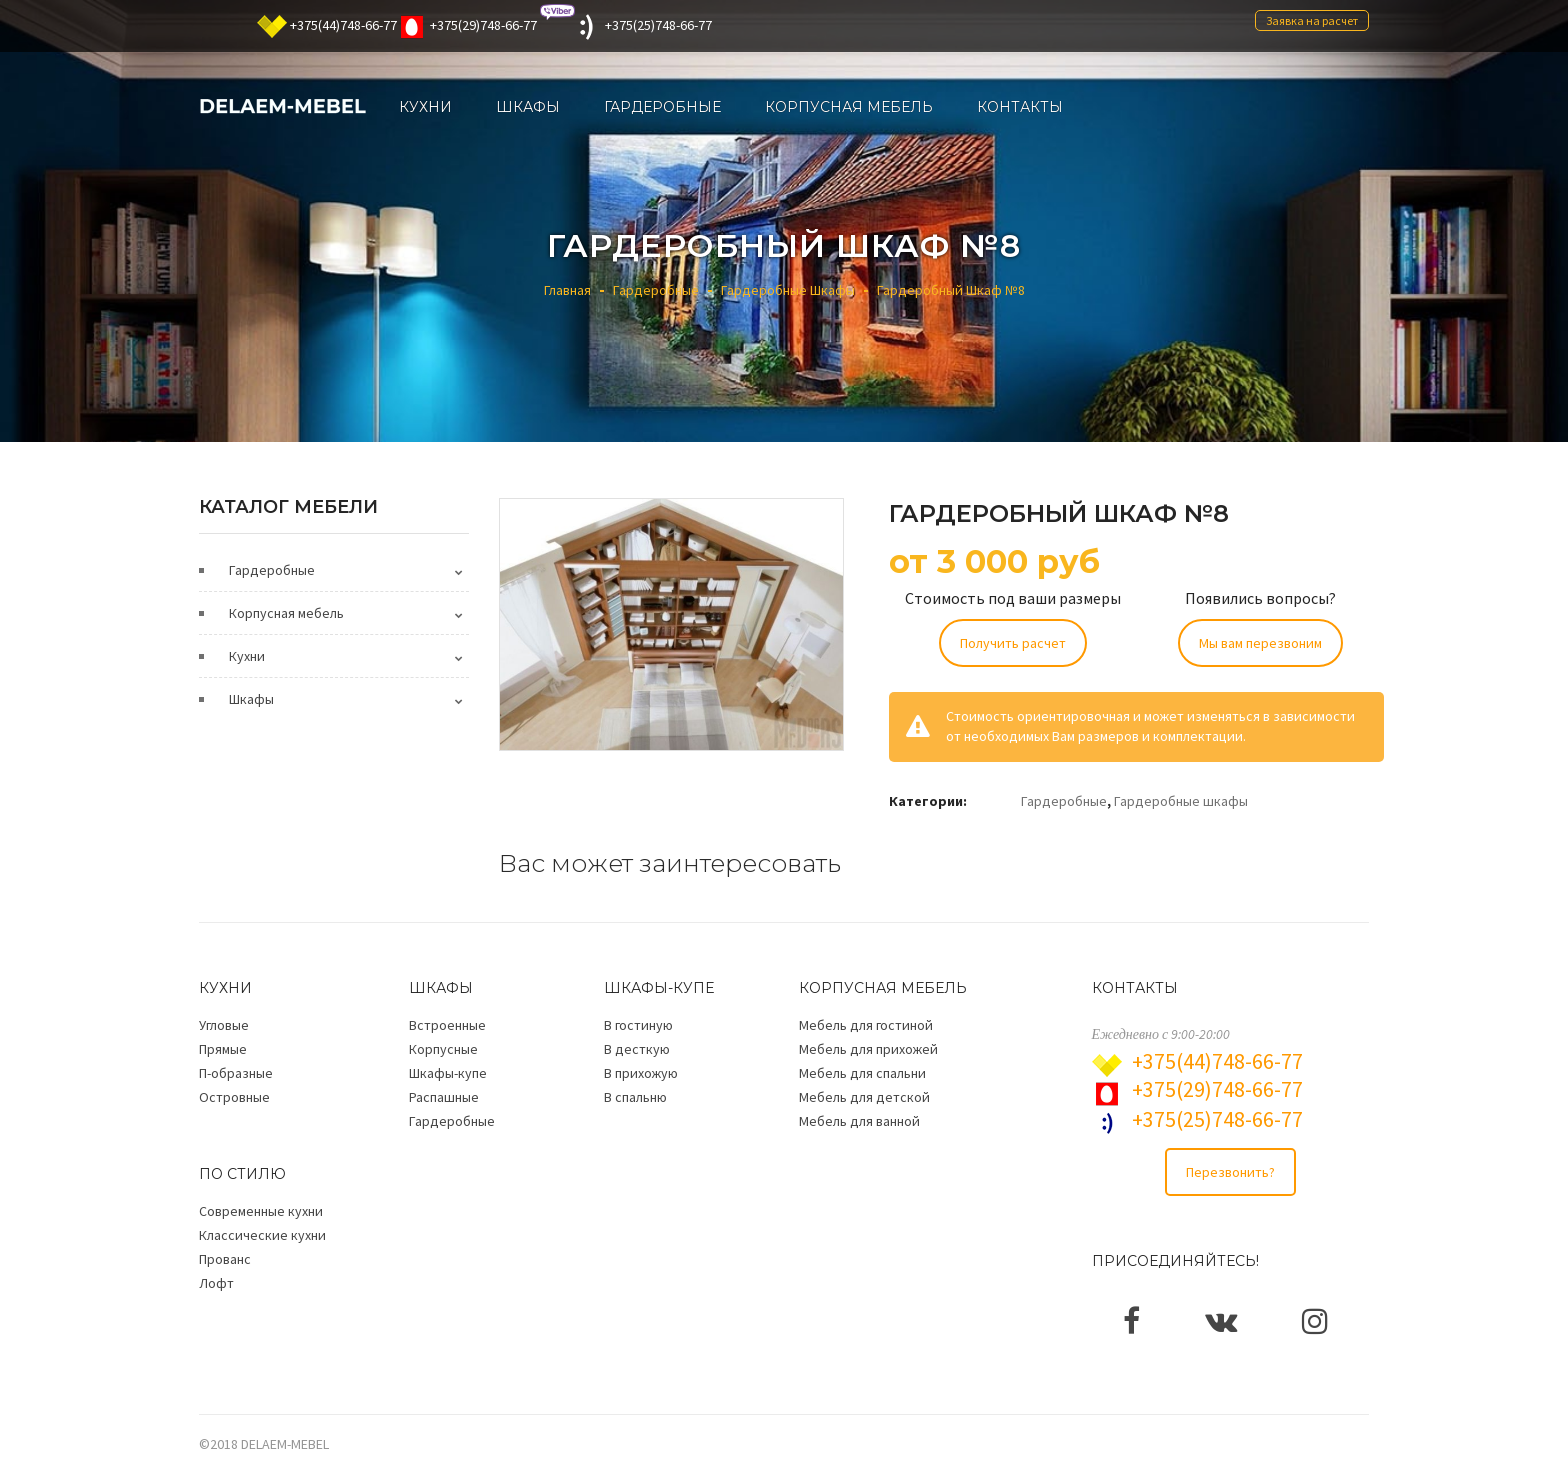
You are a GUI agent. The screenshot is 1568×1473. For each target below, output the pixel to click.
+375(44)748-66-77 (343, 25)
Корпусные (443, 1049)
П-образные (236, 1073)
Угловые (224, 1025)
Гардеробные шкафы (788, 290)
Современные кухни (261, 1211)
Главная (567, 290)
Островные (234, 1097)
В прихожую (641, 1073)
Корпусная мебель (286, 613)
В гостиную (638, 1025)
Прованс (225, 1259)
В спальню (635, 1097)
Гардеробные (656, 290)
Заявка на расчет (1312, 20)
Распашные (444, 1097)
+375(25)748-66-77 (658, 25)
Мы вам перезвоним (1260, 643)
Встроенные (447, 1025)
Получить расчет (1013, 643)
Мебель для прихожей (868, 1049)
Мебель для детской (864, 1097)
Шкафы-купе (448, 1073)
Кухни (247, 656)
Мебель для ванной (859, 1121)
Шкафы (251, 699)
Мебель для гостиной (866, 1025)
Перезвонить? (1230, 1172)
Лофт (216, 1283)
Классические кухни (262, 1235)
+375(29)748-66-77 (483, 25)
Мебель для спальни (862, 1073)
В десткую (637, 1049)
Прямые (223, 1049)
